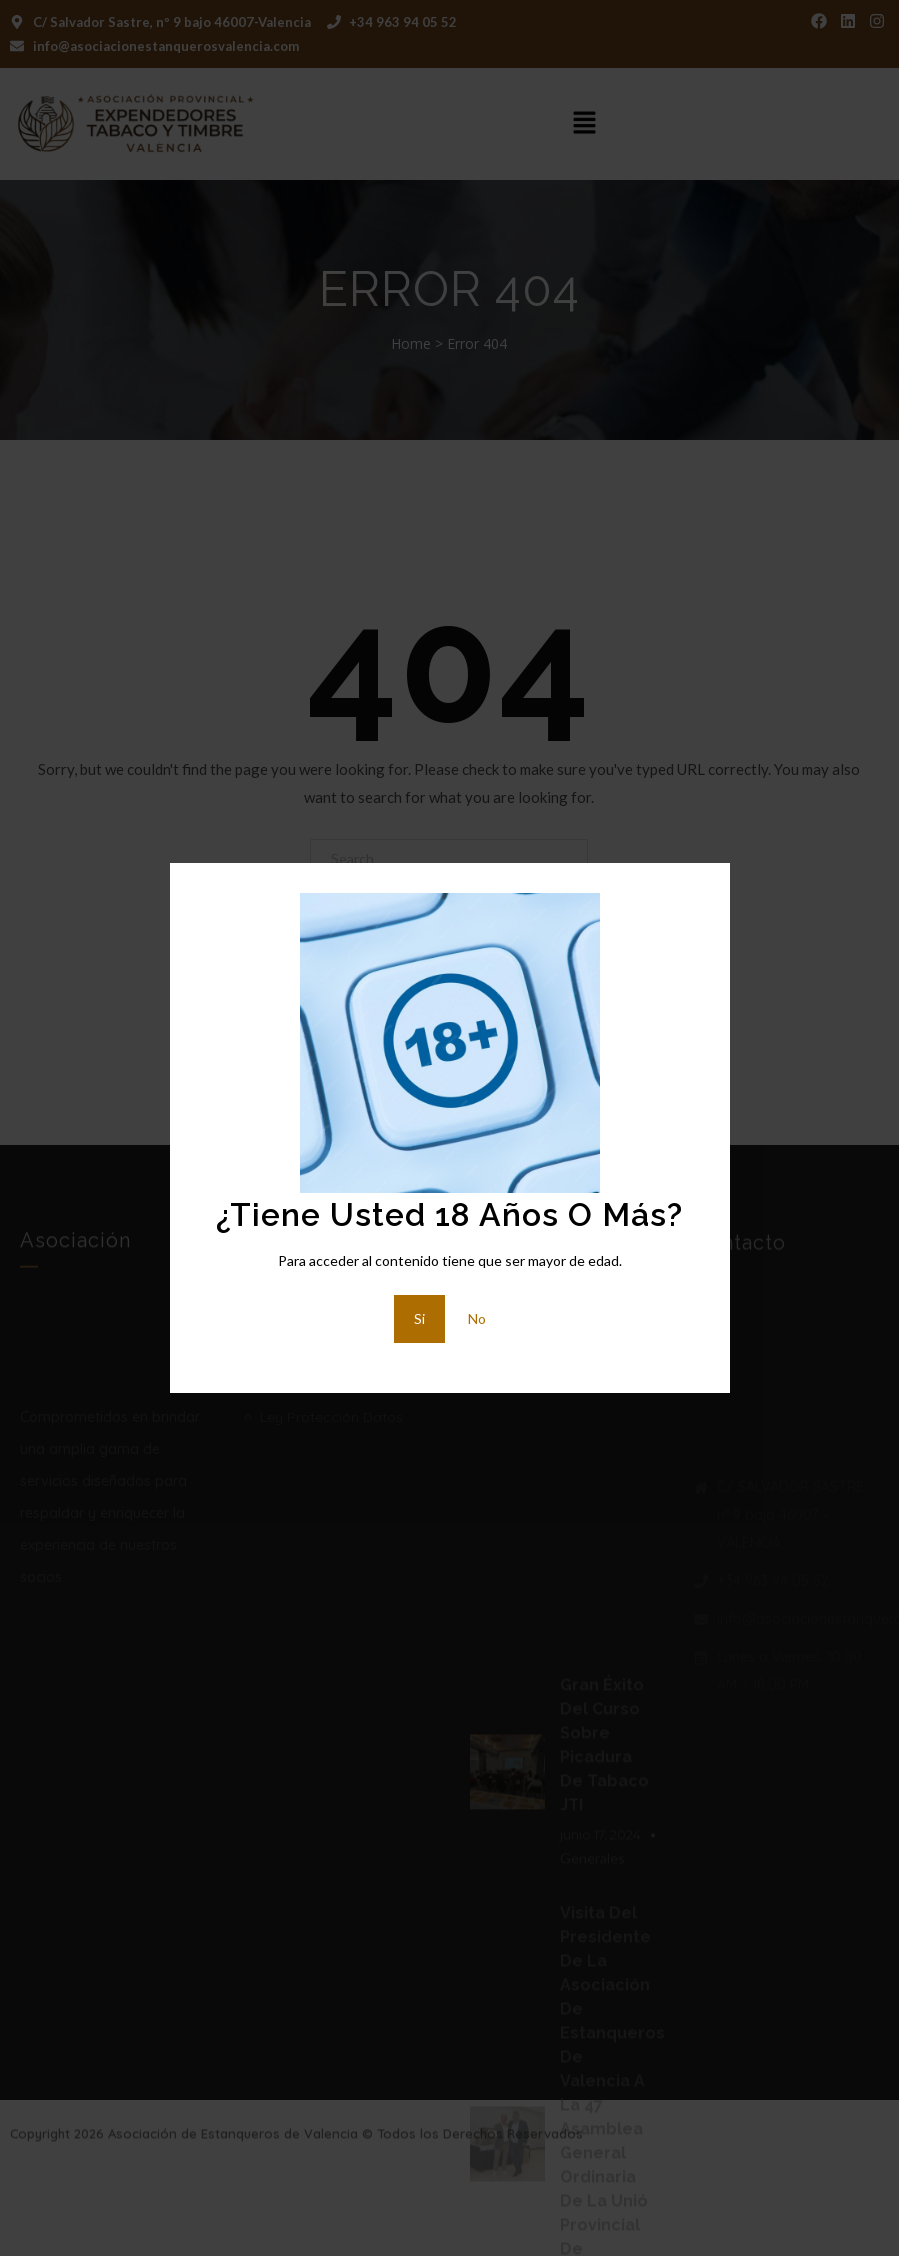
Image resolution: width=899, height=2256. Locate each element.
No (477, 1318)
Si (419, 1318)
